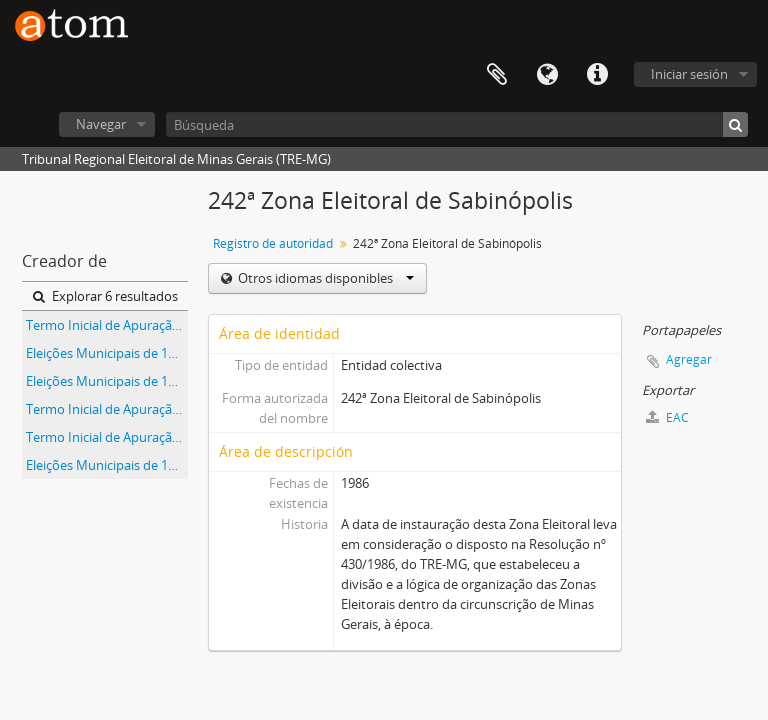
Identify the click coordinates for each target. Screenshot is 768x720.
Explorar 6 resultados (105, 296)
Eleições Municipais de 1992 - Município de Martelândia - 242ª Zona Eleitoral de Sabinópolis (107, 465)
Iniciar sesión (689, 74)
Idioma (547, 75)
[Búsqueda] (457, 124)
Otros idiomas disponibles (324, 278)
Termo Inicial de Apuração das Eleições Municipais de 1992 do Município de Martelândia (107, 325)
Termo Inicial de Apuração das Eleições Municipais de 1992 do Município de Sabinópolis (107, 409)
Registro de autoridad (273, 243)
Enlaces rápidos (597, 75)
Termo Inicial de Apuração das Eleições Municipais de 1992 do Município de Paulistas (107, 437)
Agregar (689, 359)
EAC (667, 417)
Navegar (101, 124)
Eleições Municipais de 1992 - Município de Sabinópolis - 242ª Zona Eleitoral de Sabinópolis (107, 381)
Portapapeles (497, 75)
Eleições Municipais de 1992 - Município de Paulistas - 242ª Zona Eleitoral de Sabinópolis (107, 353)
